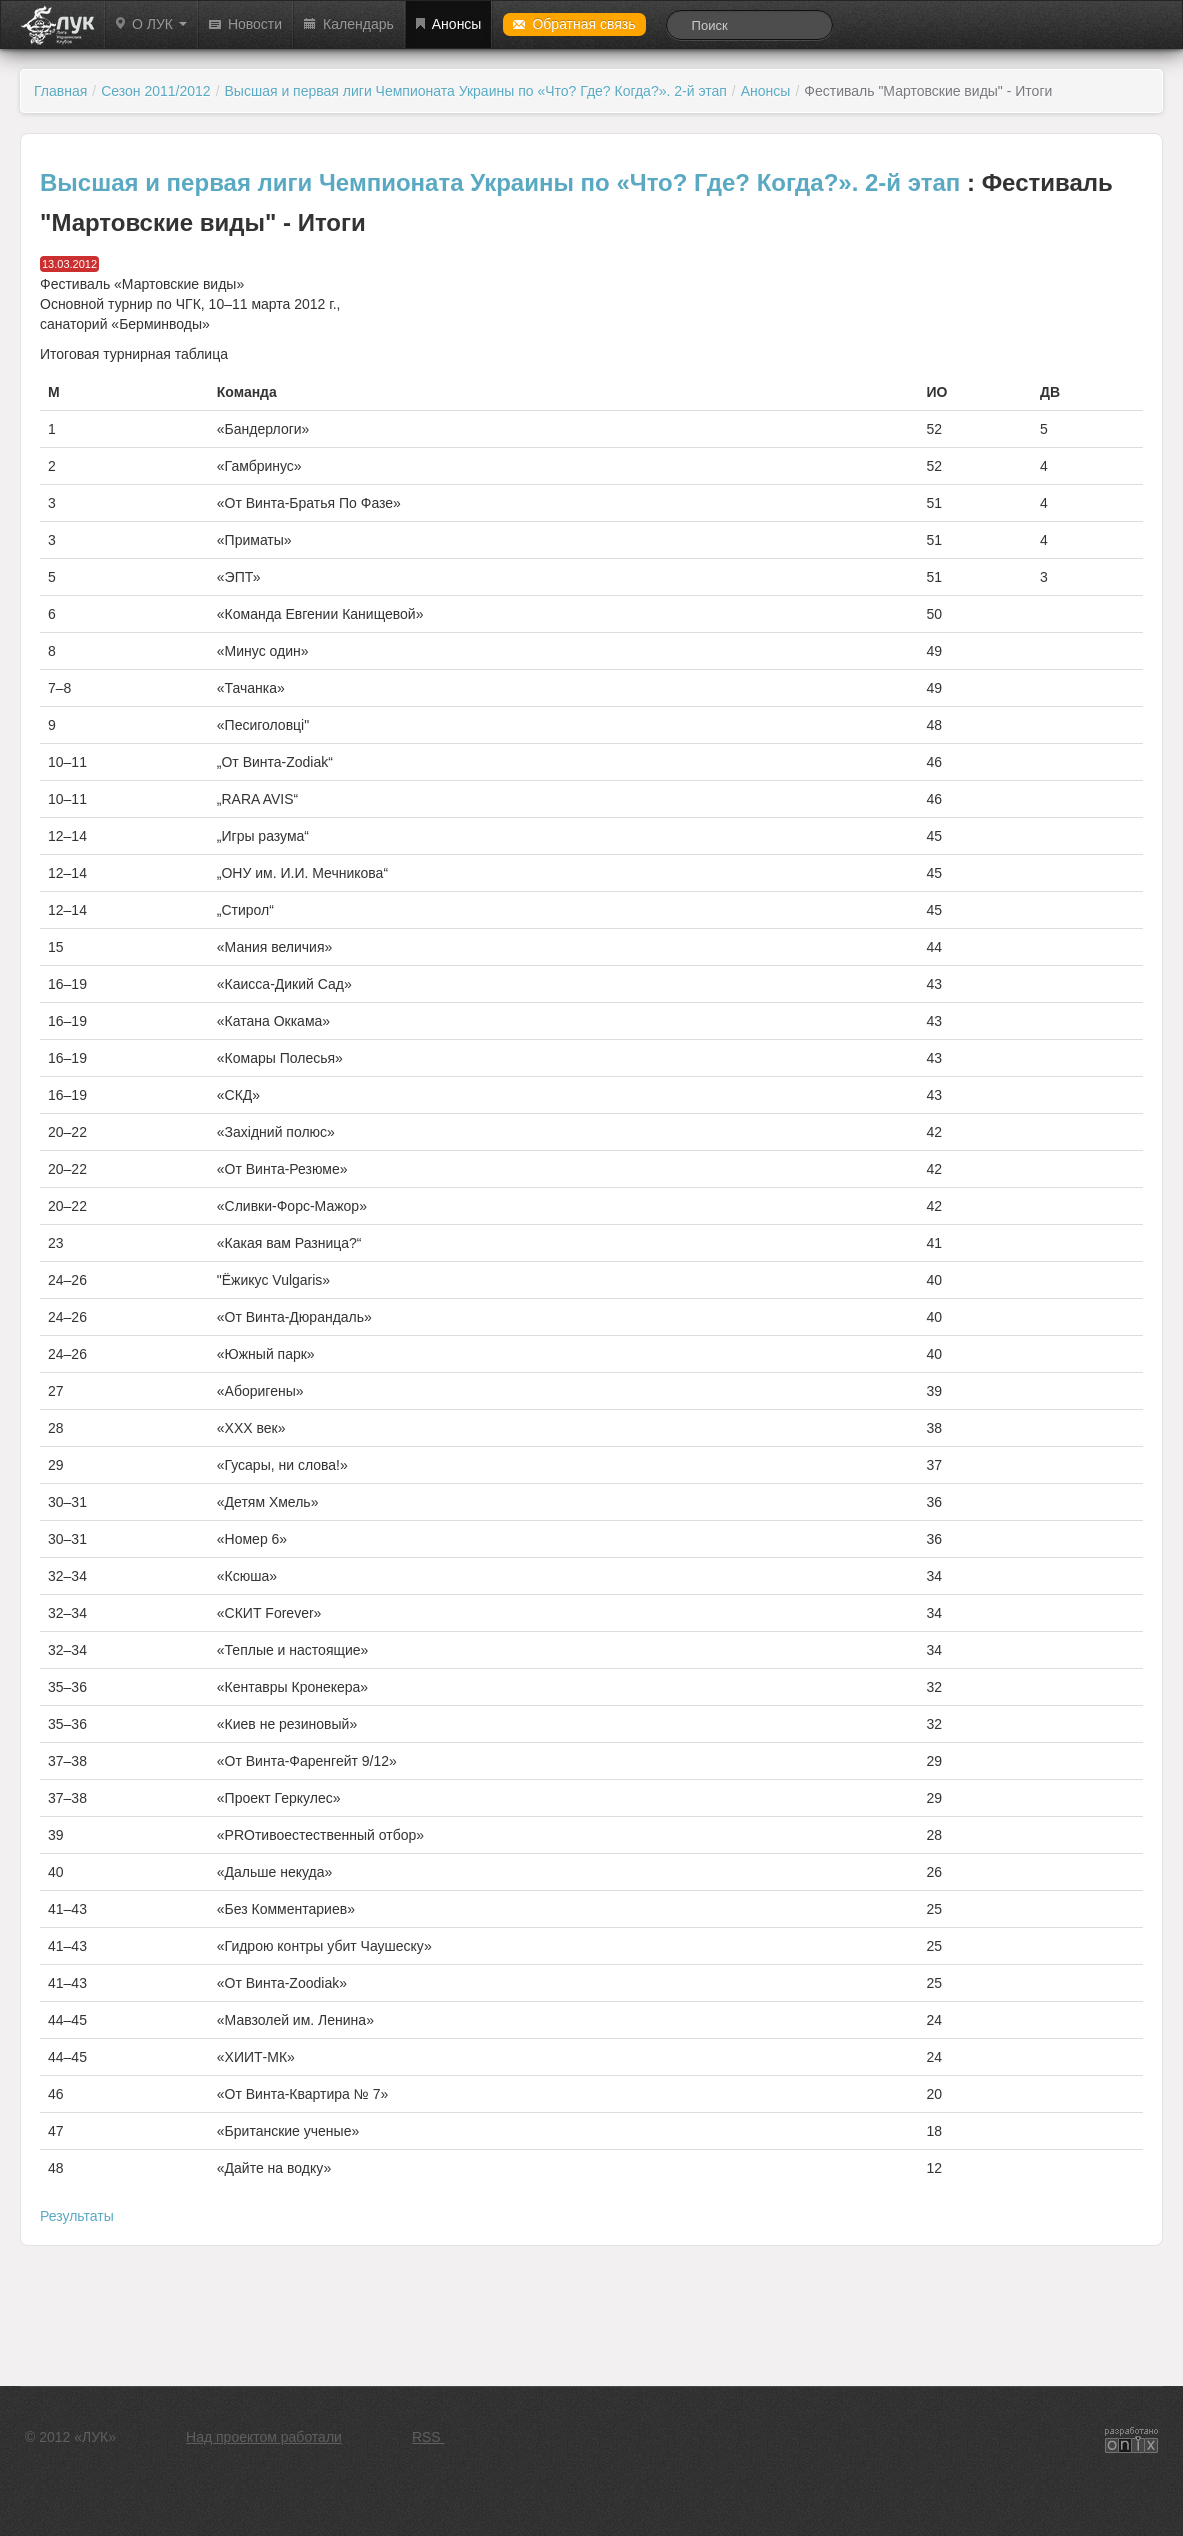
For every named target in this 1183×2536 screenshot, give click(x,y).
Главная (60, 91)
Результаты (77, 2216)
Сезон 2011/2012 (155, 91)
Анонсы (449, 24)
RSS (428, 2437)
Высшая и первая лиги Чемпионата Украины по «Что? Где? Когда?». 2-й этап (476, 91)
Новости (245, 24)
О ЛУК (151, 24)
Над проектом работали (264, 2437)
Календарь (349, 24)
